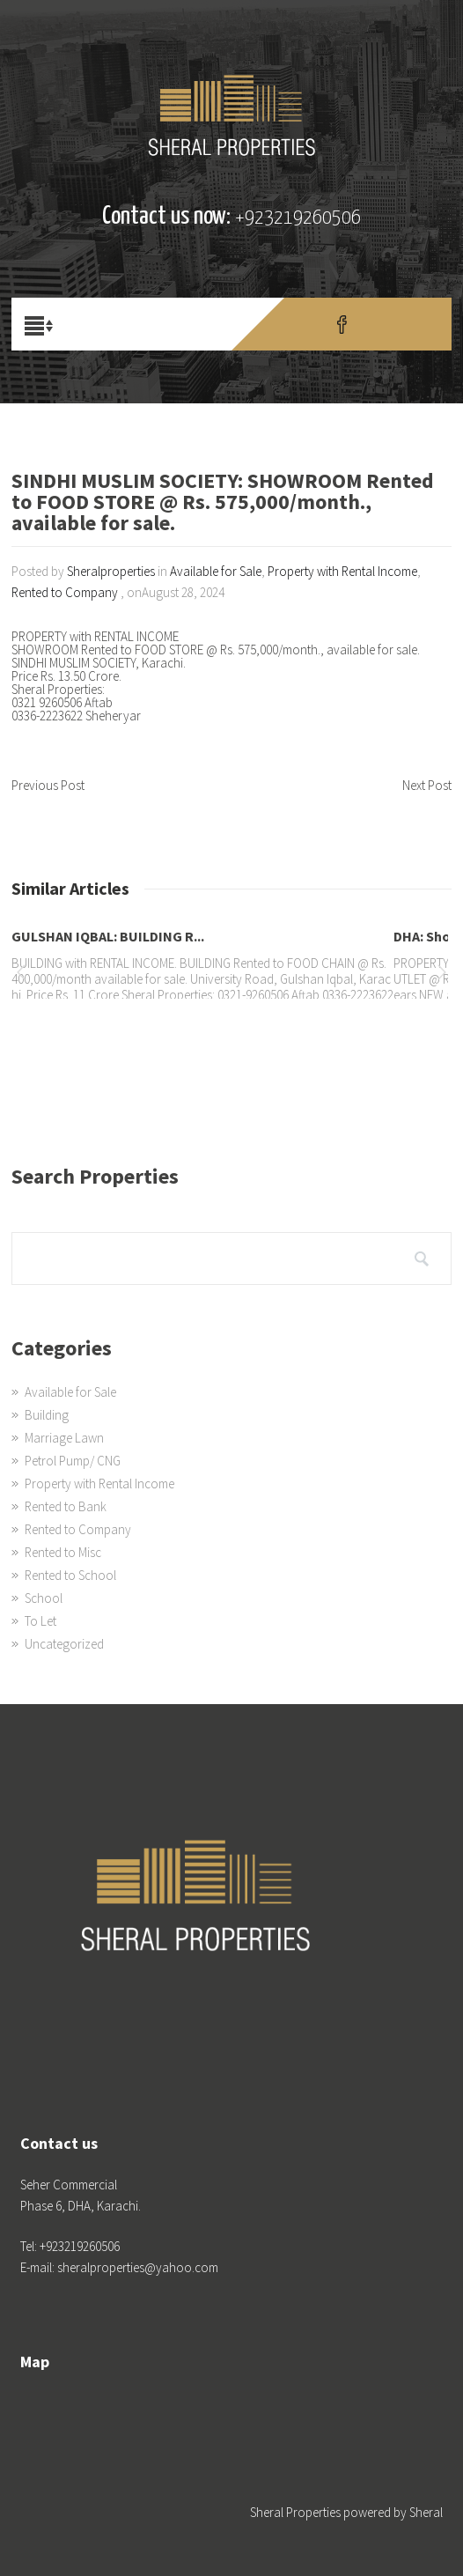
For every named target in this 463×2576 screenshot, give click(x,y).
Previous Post (48, 785)
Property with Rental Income (342, 571)
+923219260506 (298, 218)
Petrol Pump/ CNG (73, 1460)
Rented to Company (64, 592)
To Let (40, 1621)
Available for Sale (215, 571)
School (43, 1598)
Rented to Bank (66, 1506)
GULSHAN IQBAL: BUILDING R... (107, 936)
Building (47, 1414)
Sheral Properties (295, 2512)
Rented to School (70, 1575)
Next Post (427, 785)
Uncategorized (64, 1643)
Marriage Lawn (64, 1437)
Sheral (426, 2512)
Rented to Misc (63, 1552)
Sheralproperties (111, 571)
